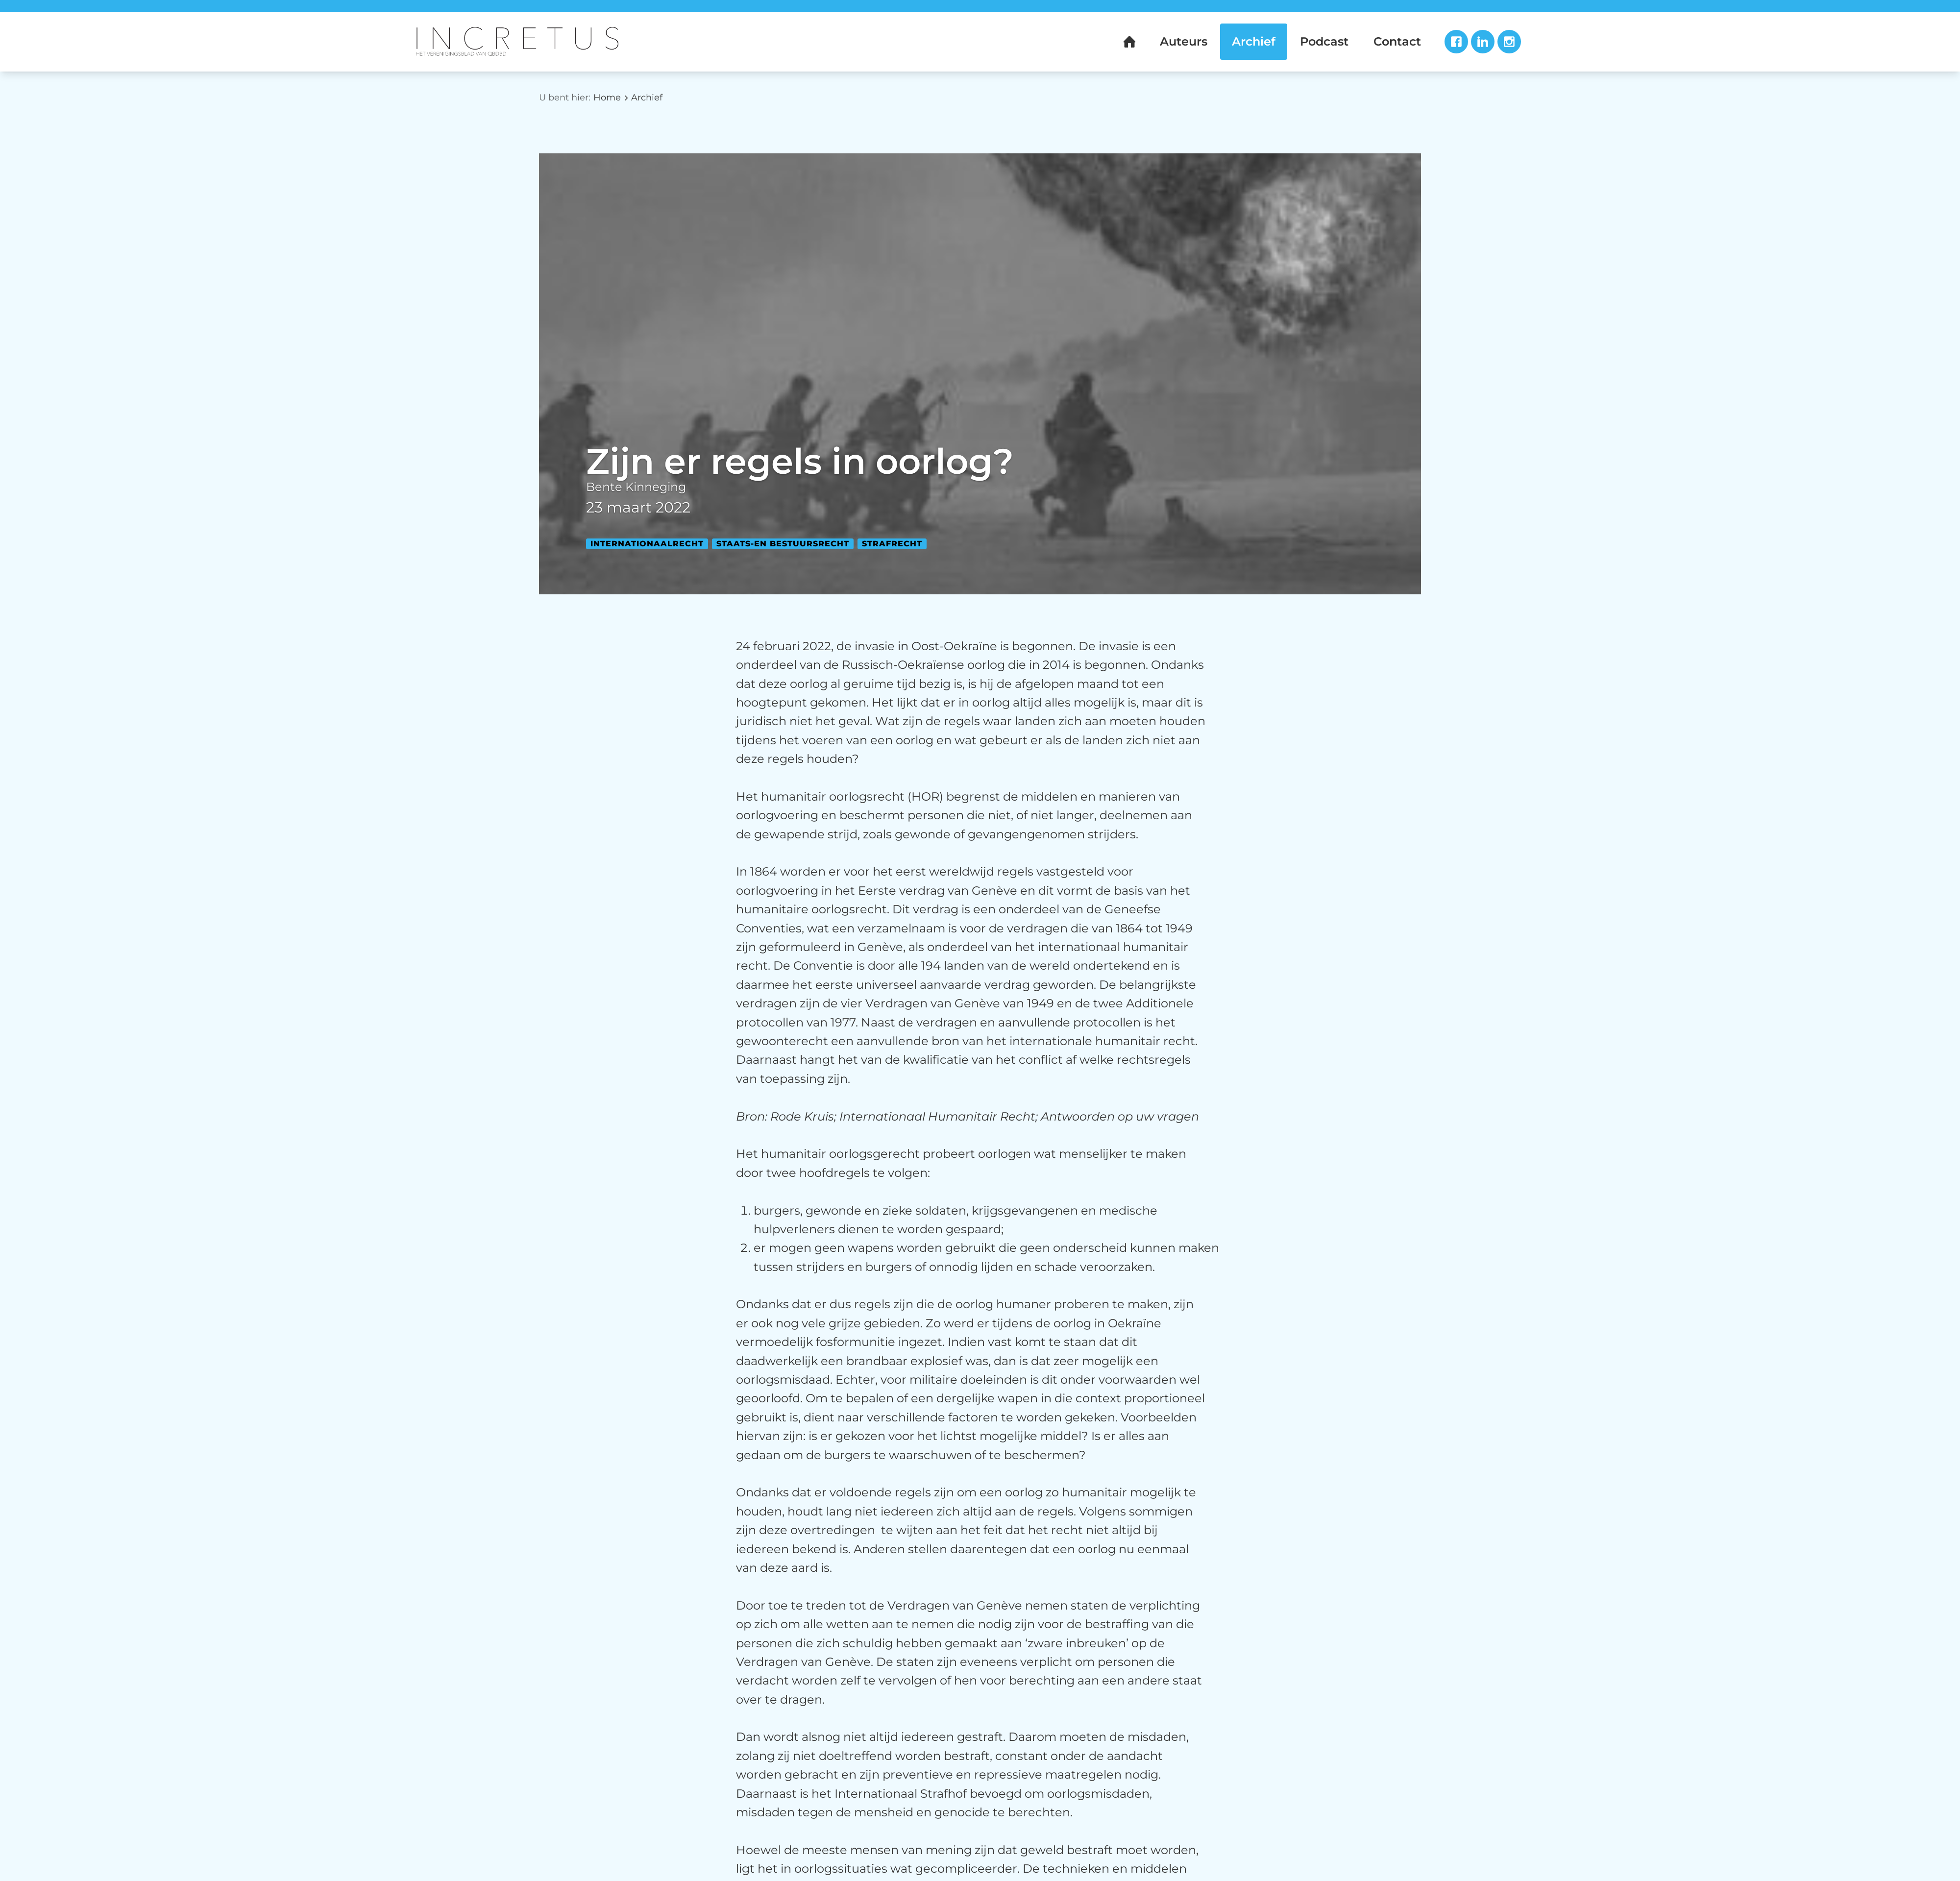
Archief (646, 97)
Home (607, 97)
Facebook (1456, 41)
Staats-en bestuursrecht (782, 543)
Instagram (1509, 41)
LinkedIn (1482, 41)
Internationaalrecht (647, 543)
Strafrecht (892, 543)
